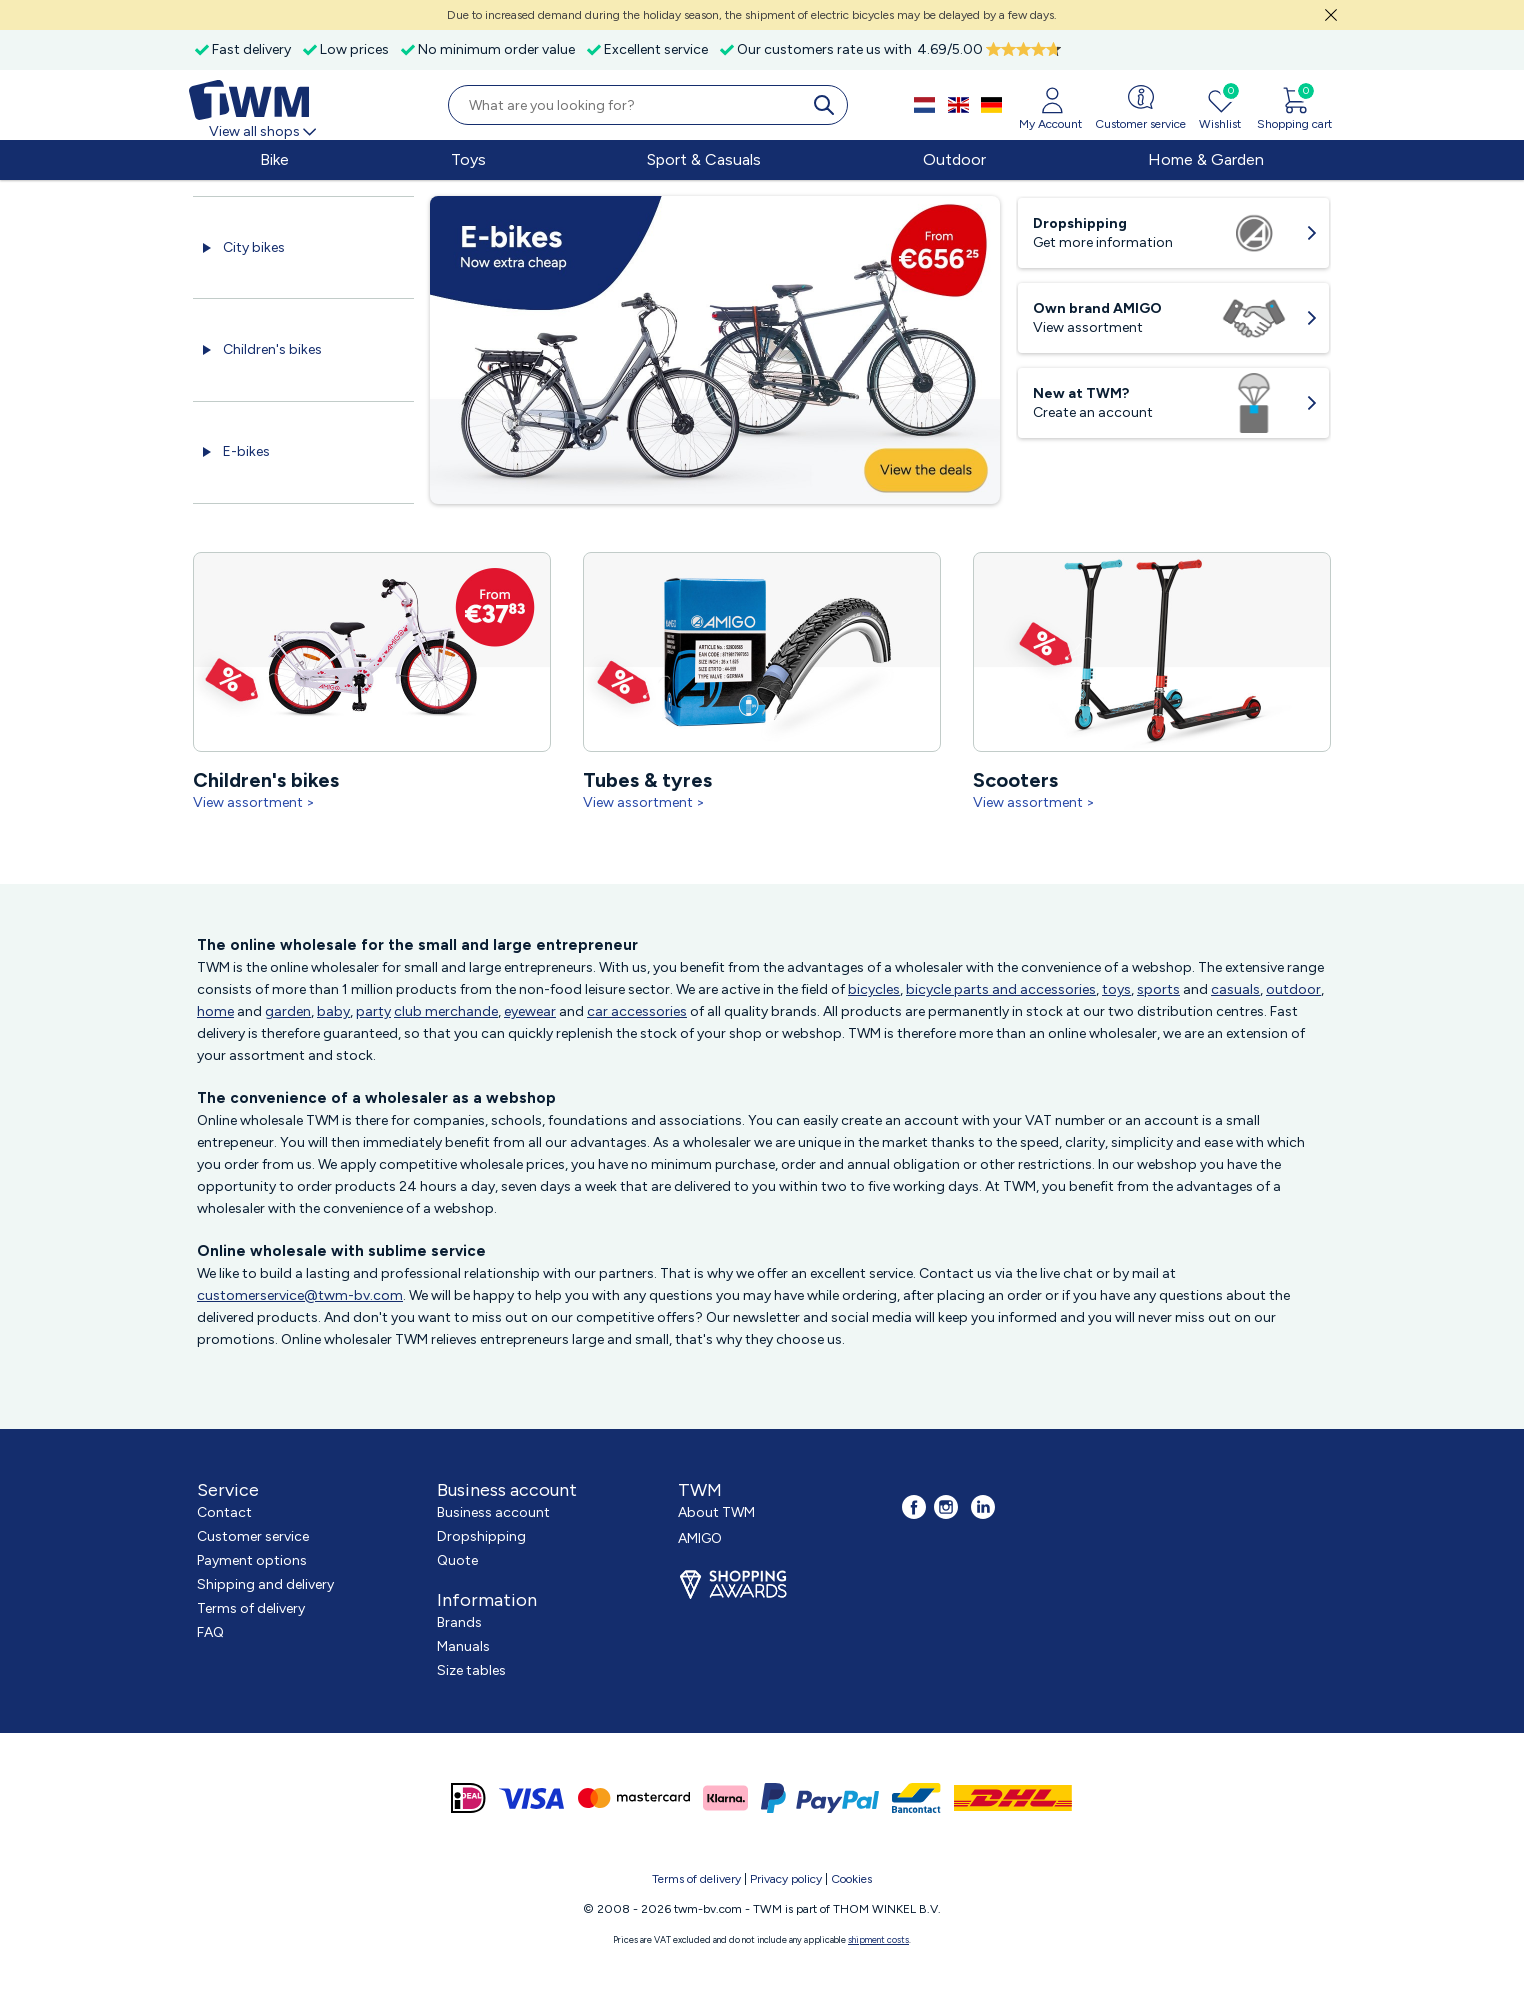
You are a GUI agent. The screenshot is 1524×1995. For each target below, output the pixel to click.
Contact (224, 1512)
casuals (1235, 989)
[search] (828, 105)
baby (333, 1011)
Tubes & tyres (657, 780)
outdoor (1293, 989)
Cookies (851, 1879)
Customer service (253, 1536)
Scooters (1035, 780)
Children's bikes (272, 349)
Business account (493, 1512)
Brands (459, 1622)
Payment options (252, 1560)
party (373, 1011)
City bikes (254, 247)
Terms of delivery (251, 1608)
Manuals (463, 1646)
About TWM (716, 1512)
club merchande (446, 1011)
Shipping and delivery (265, 1584)
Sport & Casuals (704, 159)
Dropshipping (481, 1536)
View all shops (264, 131)
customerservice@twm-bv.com (300, 1295)
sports (1158, 989)
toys (1116, 989)
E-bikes (246, 451)
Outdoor (954, 159)
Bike (274, 159)
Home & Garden (1206, 159)
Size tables (471, 1670)
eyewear (530, 1011)
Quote (457, 1560)
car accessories (637, 1011)
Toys (468, 159)
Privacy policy (786, 1879)
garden (288, 1011)
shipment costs (878, 1939)
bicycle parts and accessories (1001, 989)
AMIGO (700, 1538)
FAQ (210, 1632)
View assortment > (254, 802)
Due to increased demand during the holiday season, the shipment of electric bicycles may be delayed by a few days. (752, 15)
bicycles (874, 989)
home (215, 1011)
